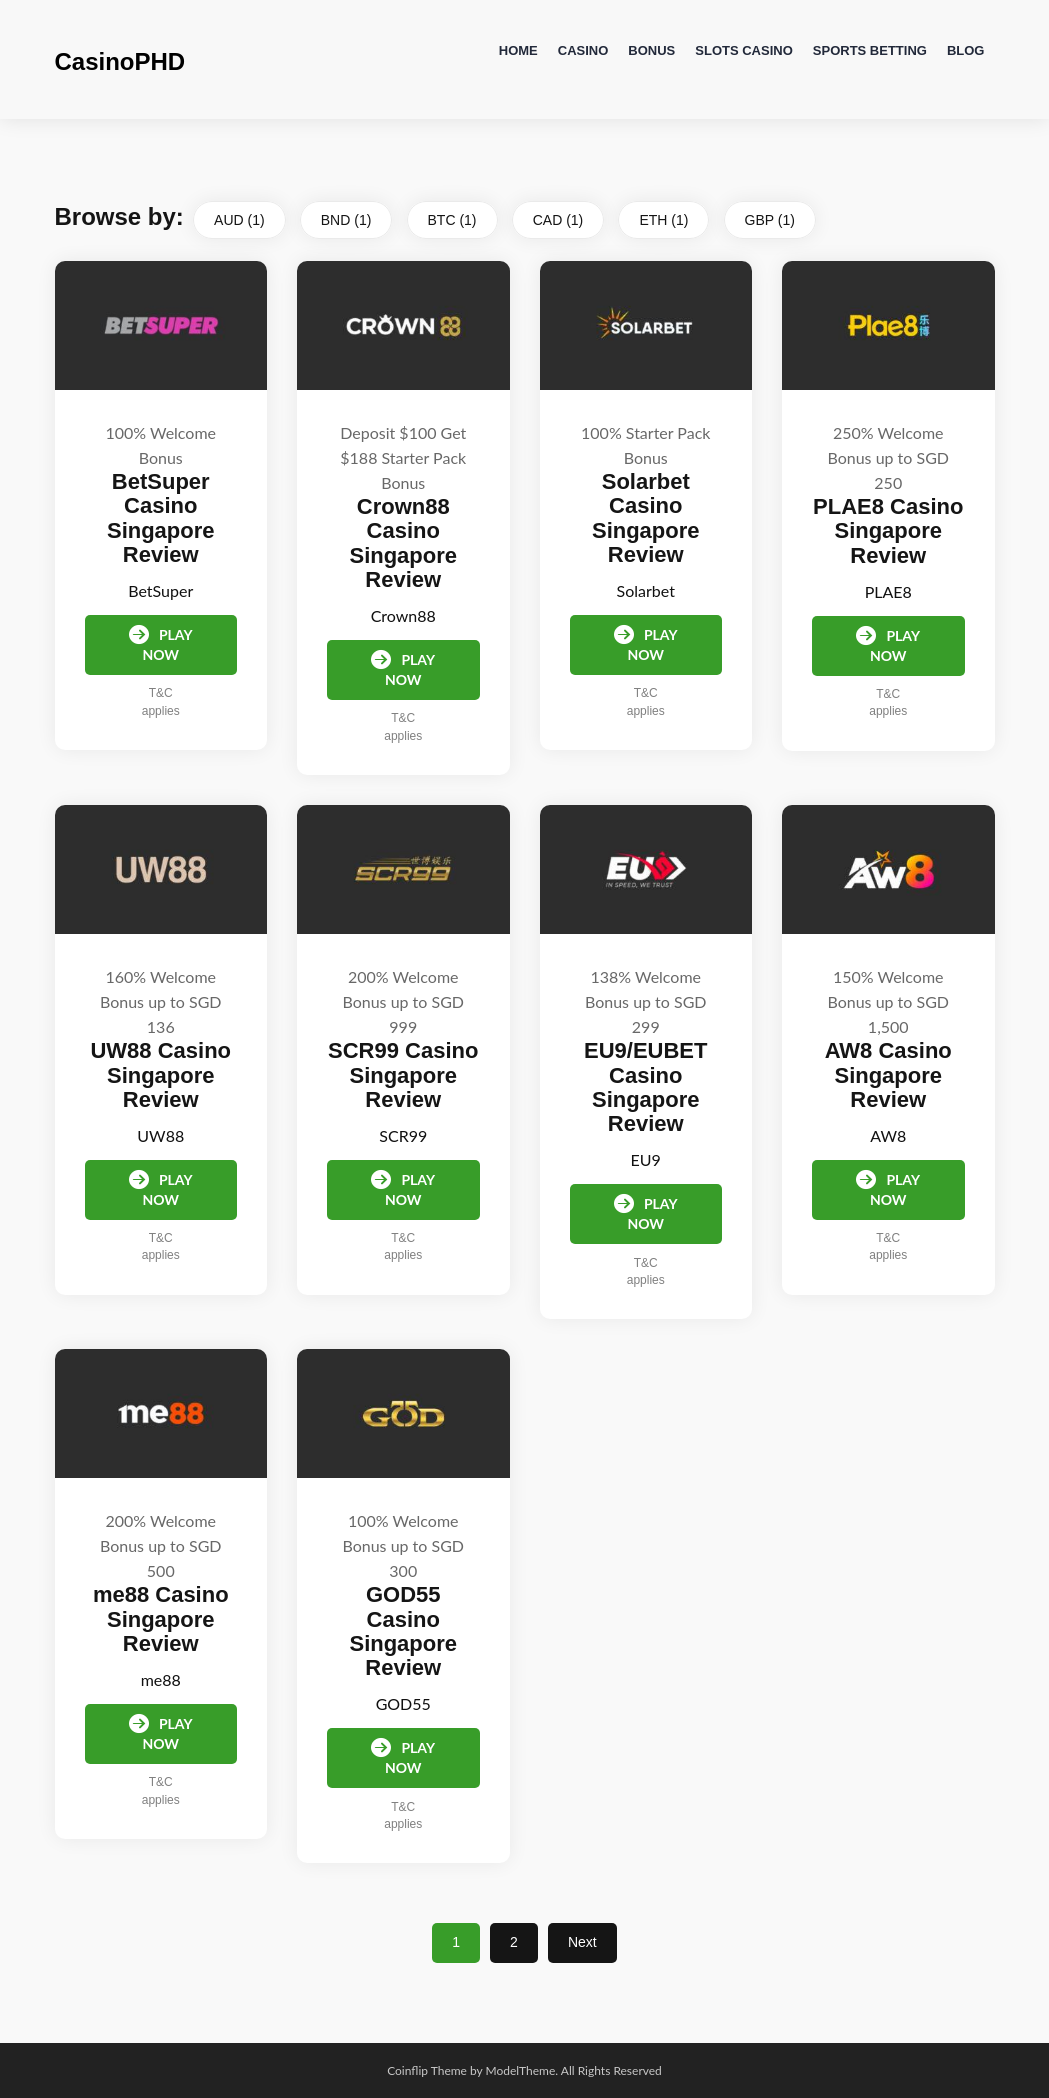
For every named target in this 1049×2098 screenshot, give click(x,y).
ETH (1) (663, 220)
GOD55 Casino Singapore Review (403, 1631)
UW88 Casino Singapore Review (160, 1074)
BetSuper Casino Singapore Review (161, 518)
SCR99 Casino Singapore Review (403, 1074)
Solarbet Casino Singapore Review (646, 518)
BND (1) (346, 220)
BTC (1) (452, 220)
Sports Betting (870, 50)
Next (582, 1942)
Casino (583, 50)
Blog (966, 50)
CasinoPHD (120, 61)
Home (518, 50)
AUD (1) (239, 220)
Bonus (651, 50)
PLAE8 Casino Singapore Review (888, 530)
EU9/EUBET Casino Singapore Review (645, 1087)
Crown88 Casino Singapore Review (403, 543)
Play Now (161, 644)
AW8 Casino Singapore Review (888, 1074)
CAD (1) (558, 220)
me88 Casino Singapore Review (161, 1618)
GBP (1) (770, 220)
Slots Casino (744, 50)
